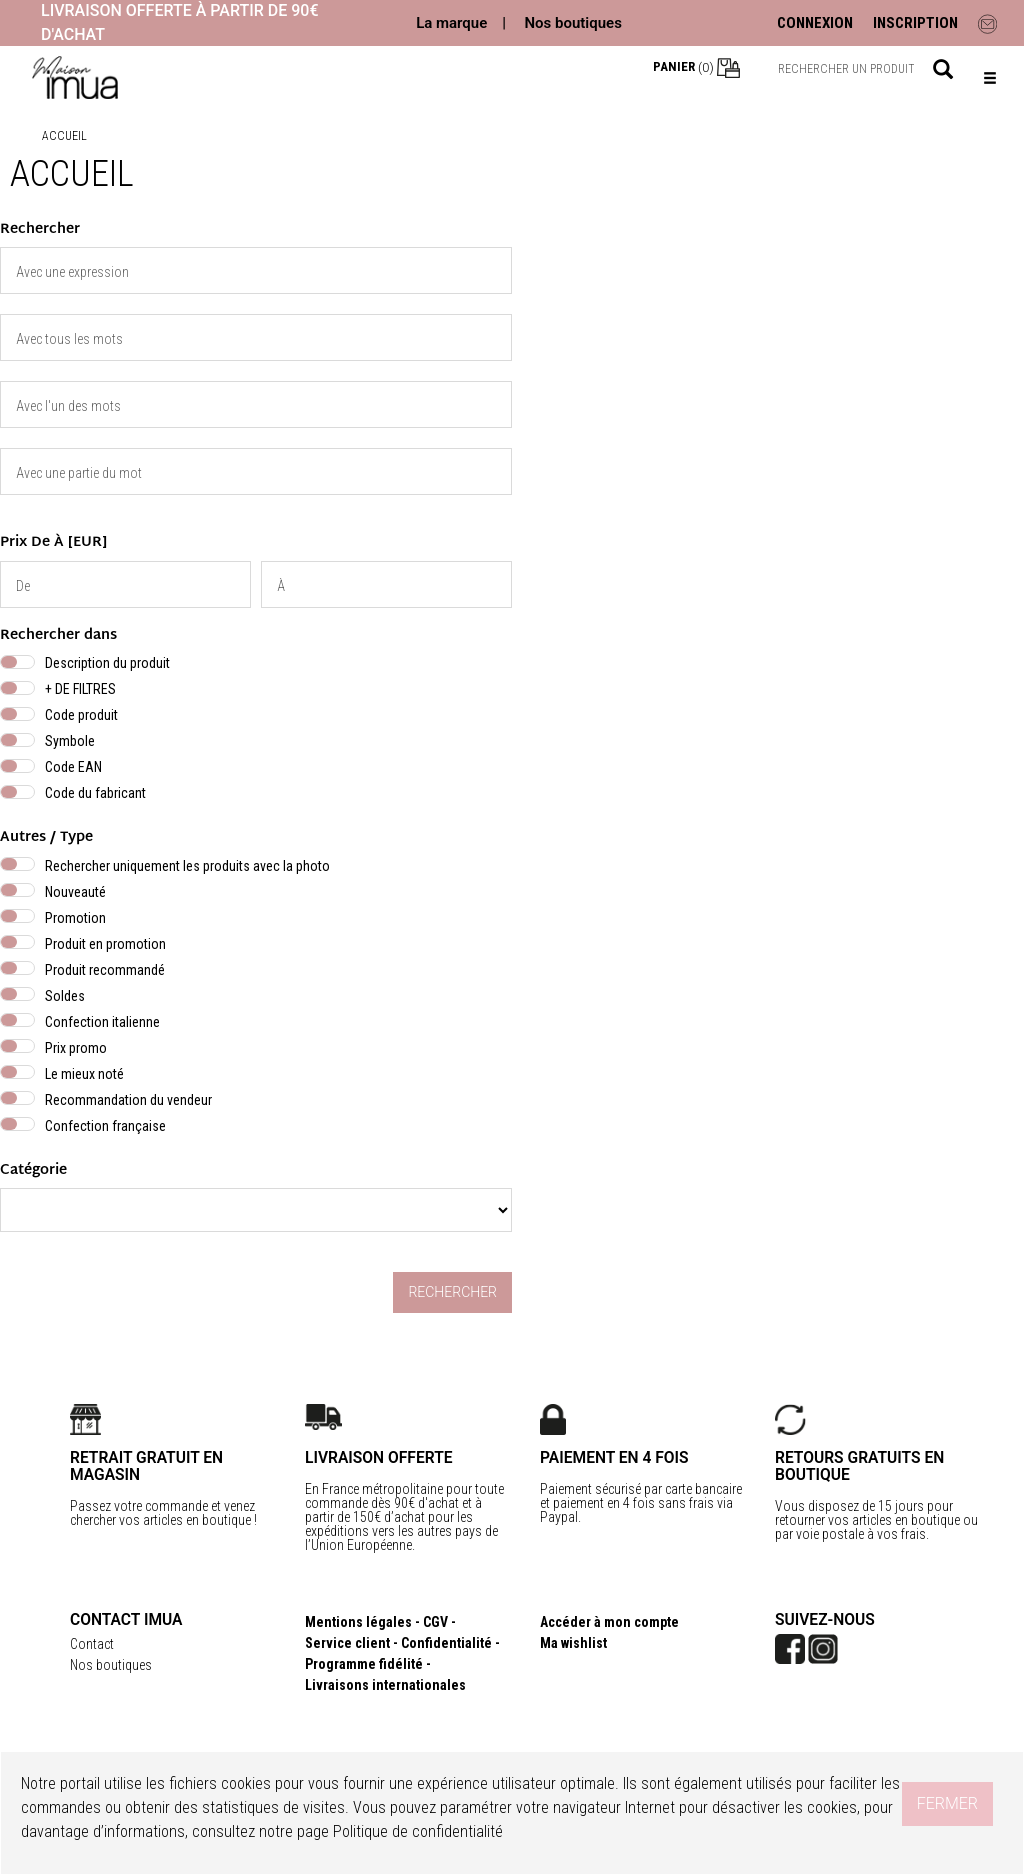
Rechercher (452, 1292)
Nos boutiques (572, 23)
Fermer (947, 1803)
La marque (451, 23)
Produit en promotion (105, 944)
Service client (347, 1643)
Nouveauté (75, 892)
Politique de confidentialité (418, 1831)
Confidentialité (446, 1643)
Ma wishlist (573, 1643)
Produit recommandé (105, 970)
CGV (435, 1622)
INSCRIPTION (915, 23)
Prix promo (76, 1048)
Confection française (105, 1126)
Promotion (75, 918)
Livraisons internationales (385, 1685)
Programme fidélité (364, 1664)
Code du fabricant (95, 793)
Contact (92, 1644)
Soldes (65, 996)
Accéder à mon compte (609, 1622)
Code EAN (73, 767)
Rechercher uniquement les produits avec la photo (187, 866)
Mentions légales (358, 1622)
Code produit (81, 715)
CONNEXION (815, 23)
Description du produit (107, 663)
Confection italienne (102, 1022)
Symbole (70, 741)
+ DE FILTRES (80, 689)
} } (256, 1210)
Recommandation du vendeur (128, 1100)
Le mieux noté (84, 1074)
